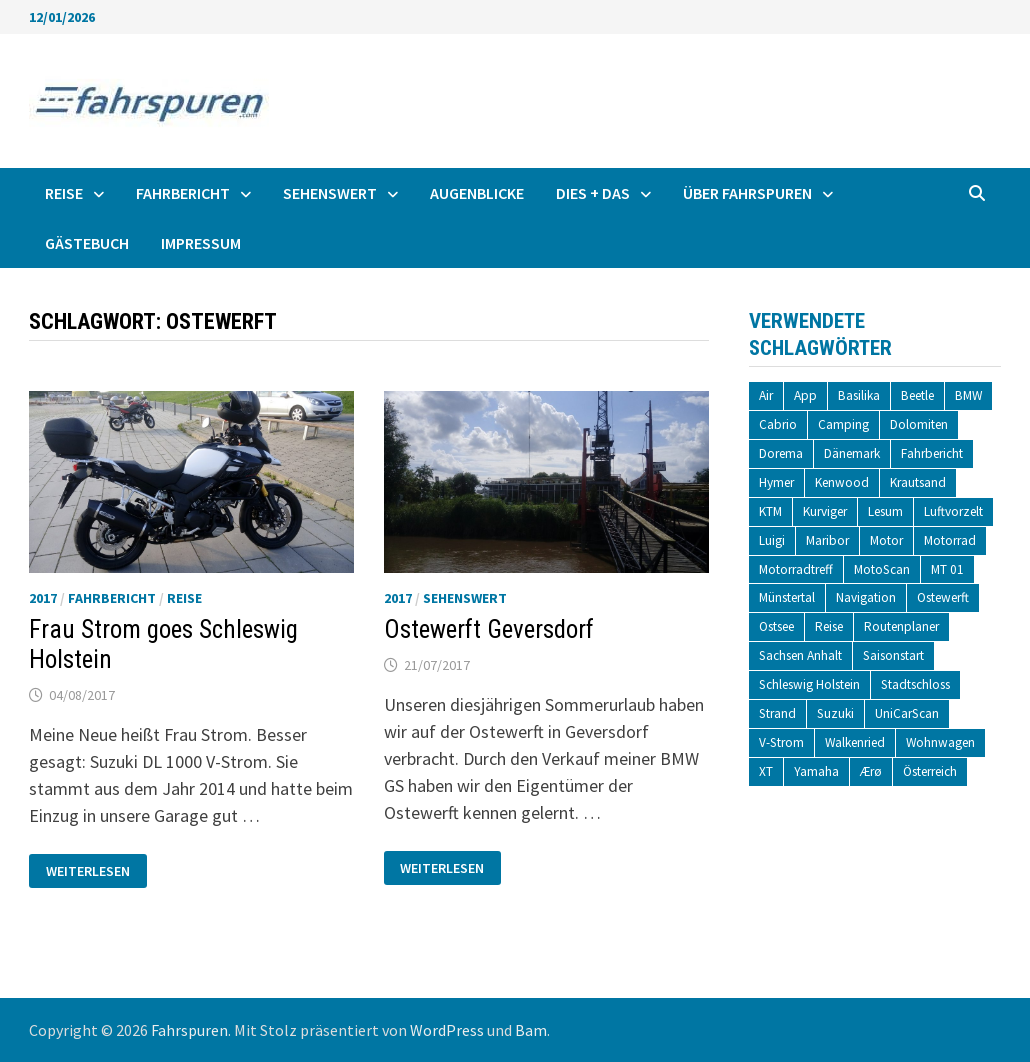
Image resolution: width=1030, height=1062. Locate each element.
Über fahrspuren (747, 193)
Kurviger (825, 511)
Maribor (827, 540)
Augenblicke (477, 193)
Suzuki (835, 713)
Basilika (859, 395)
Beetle (917, 395)
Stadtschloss (915, 684)
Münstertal (787, 597)
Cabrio (778, 424)
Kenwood (842, 482)
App (805, 395)
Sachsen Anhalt (800, 655)
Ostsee (776, 626)
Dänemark (852, 453)
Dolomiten (919, 424)
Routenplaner (901, 626)
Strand (777, 713)
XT (766, 771)
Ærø (871, 771)
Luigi (772, 540)
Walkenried (855, 742)
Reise (64, 193)
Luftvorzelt (953, 511)
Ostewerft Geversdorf (489, 629)
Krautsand (918, 482)
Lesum (885, 511)
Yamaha (816, 771)
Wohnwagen (940, 742)
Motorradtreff (796, 569)
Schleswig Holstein (809, 684)
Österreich (930, 771)
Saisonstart (893, 655)
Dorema (781, 453)
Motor (886, 540)
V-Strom (781, 742)
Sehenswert (330, 193)
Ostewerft (943, 597)
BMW (968, 395)
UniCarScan (907, 713)
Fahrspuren (189, 1030)
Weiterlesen (87, 871)
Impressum (201, 243)
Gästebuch (87, 243)
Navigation (866, 597)
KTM (770, 511)
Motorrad (950, 540)
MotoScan (882, 569)
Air (766, 395)
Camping (843, 424)
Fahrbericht (183, 193)
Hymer (776, 482)
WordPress (447, 1030)
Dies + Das (593, 193)
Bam (531, 1030)
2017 (43, 598)
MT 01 (947, 569)
